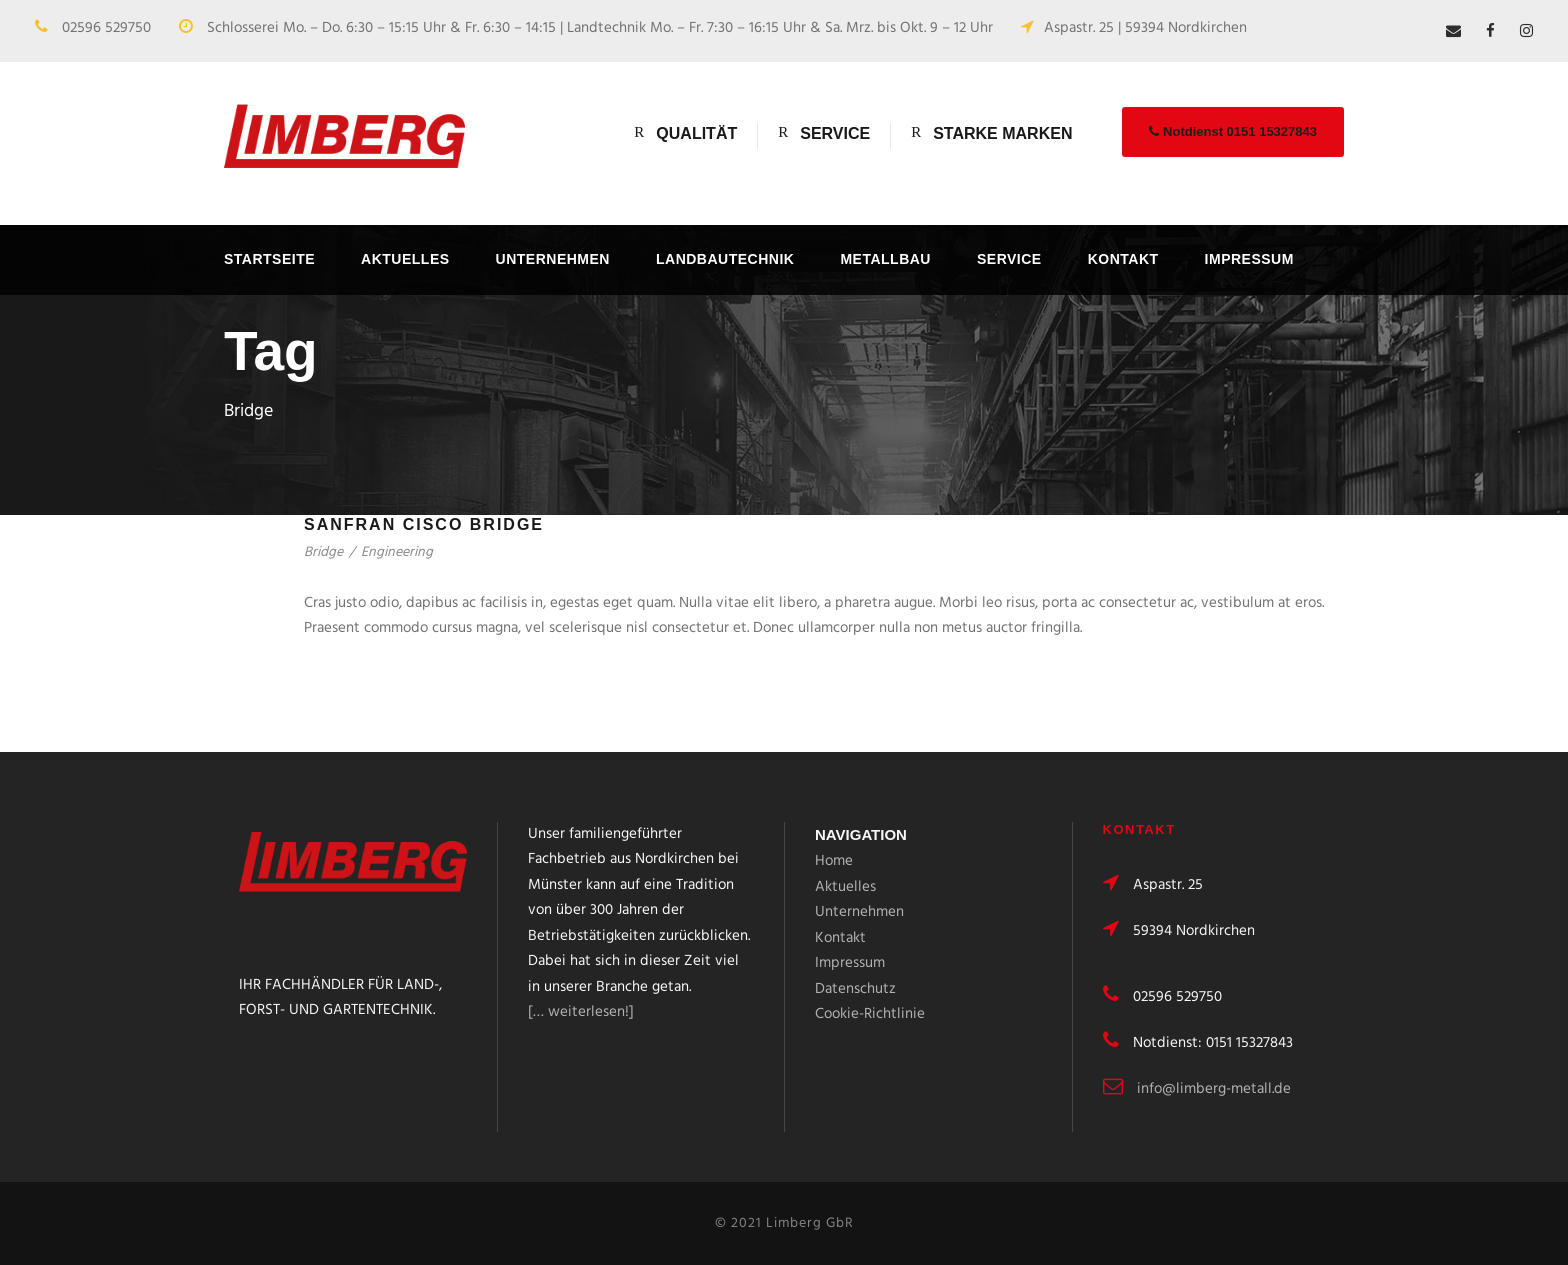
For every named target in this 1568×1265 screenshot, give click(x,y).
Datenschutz (855, 989)
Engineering (397, 552)
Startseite (269, 259)
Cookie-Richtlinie (870, 1014)
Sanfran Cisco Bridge (424, 524)
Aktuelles (405, 259)
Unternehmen (553, 259)
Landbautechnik (725, 259)
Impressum (1249, 259)
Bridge (323, 552)
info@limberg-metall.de (1214, 1089)
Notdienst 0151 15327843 (1233, 131)
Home (834, 861)
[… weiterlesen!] (581, 1012)
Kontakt (1123, 259)
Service (1009, 259)
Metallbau (885, 259)
